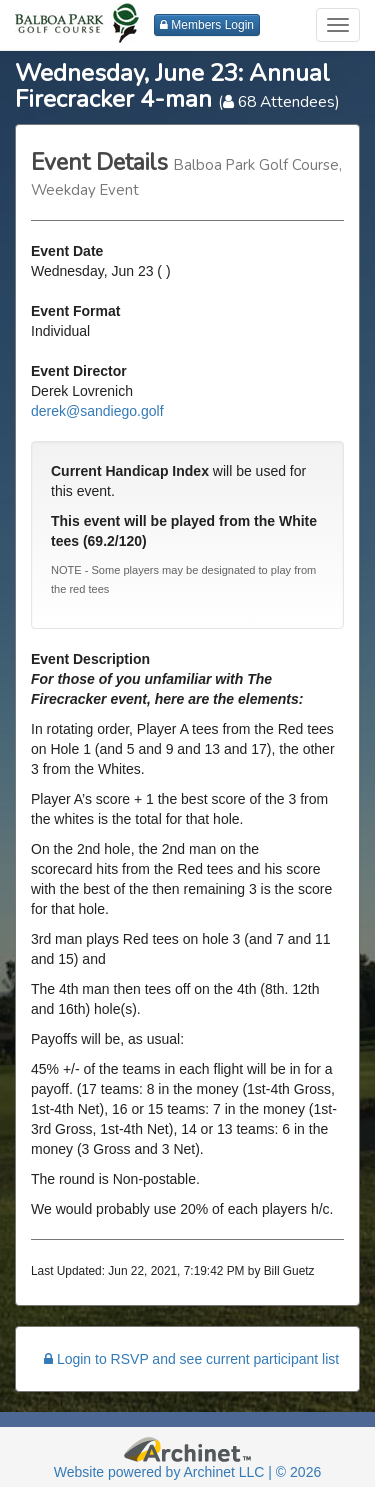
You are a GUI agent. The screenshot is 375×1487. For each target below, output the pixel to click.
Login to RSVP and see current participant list (191, 1359)
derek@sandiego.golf (97, 411)
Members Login (207, 25)
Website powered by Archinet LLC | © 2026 (187, 1472)
